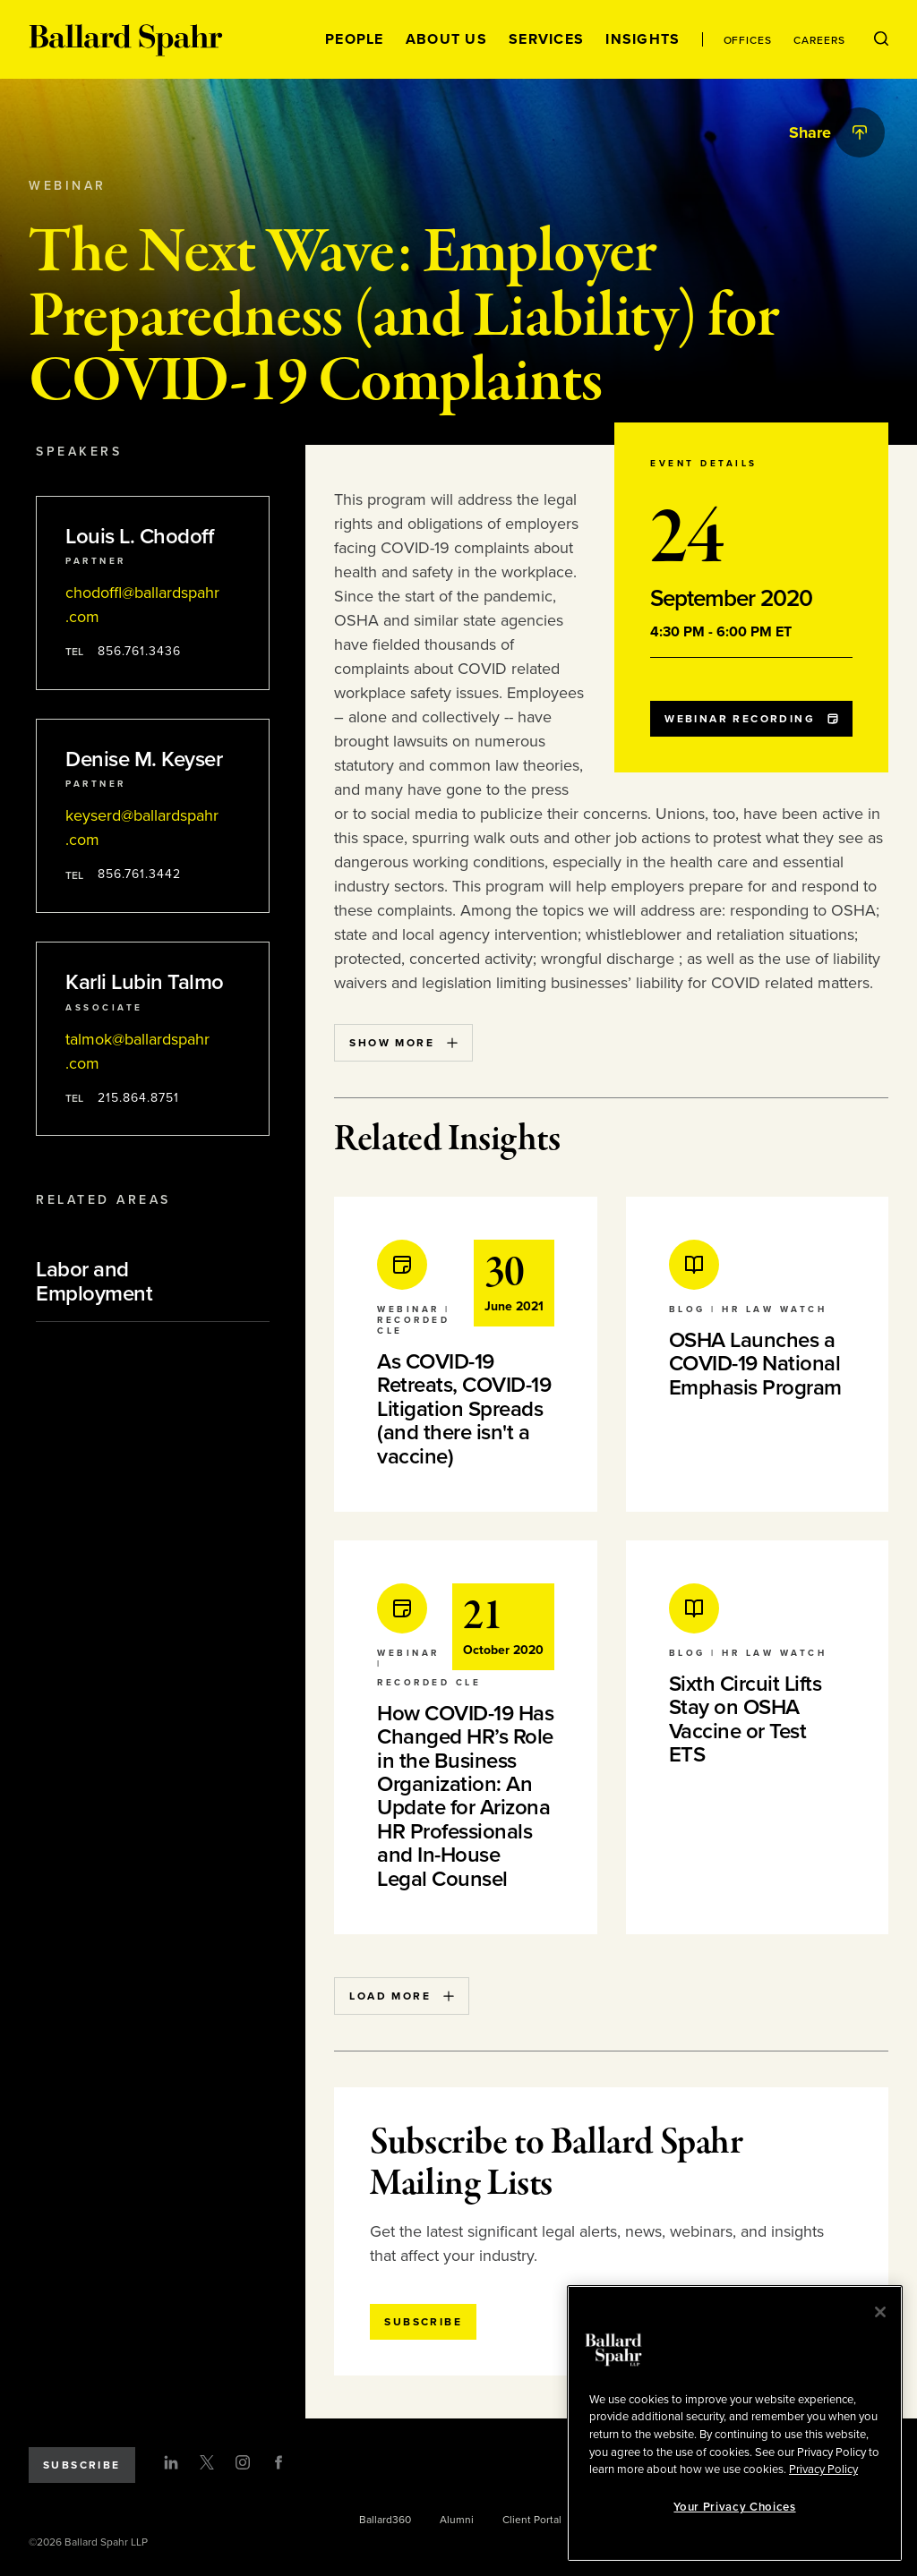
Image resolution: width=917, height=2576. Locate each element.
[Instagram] (242, 2462)
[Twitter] (207, 2462)
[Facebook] (278, 2462)
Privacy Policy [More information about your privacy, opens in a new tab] (823, 2469)
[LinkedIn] (171, 2462)
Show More (403, 1042)
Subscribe (82, 2465)
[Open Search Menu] (881, 39)
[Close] (880, 2312)
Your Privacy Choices (734, 2507)
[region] (735, 2423)
